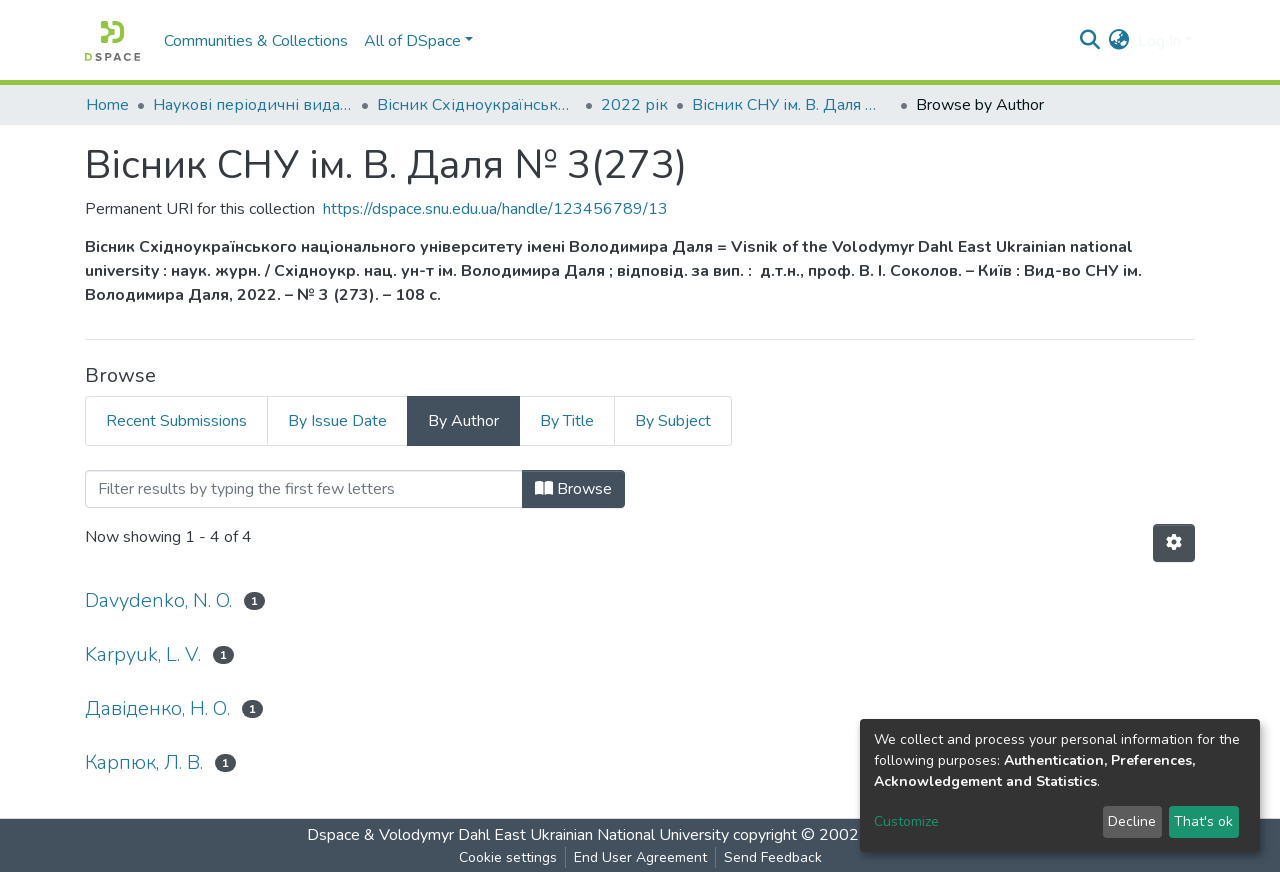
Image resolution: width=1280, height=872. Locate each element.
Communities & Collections (256, 41)
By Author (463, 421)
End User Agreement (640, 857)
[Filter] (304, 489)
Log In (1159, 41)
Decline (1132, 821)
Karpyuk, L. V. (143, 654)
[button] (1119, 41)
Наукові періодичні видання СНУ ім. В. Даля (253, 105)
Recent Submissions (176, 421)
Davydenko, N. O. (158, 600)
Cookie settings (508, 857)
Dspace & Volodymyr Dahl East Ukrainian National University (518, 835)
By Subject (673, 421)
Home (107, 105)
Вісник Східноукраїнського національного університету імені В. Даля (477, 105)
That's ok (1203, 821)
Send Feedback (773, 857)
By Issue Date (337, 421)
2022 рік (634, 105)
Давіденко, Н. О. (157, 708)
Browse (573, 489)
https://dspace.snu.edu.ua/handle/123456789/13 (495, 209)
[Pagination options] (1174, 543)
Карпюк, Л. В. (144, 762)
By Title (567, 421)
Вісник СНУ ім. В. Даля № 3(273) (792, 105)
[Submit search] (1090, 41)
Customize (906, 821)
